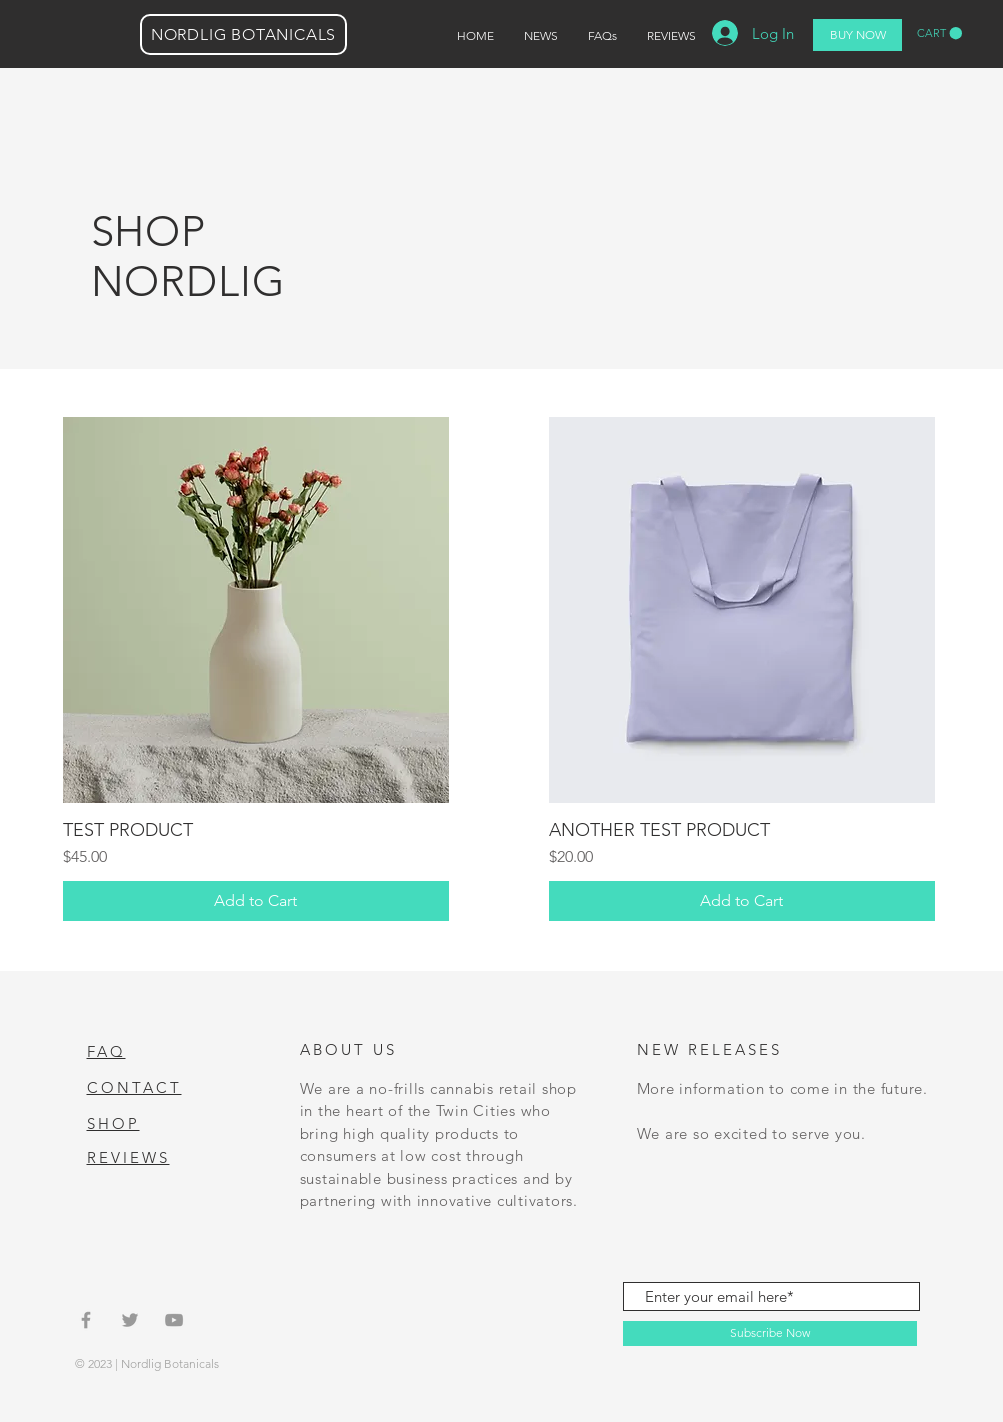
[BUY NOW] (857, 35)
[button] (939, 33)
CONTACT (134, 1087)
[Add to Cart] (256, 901)
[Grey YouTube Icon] (174, 1320)
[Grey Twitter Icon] (130, 1320)
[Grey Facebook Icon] (86, 1320)
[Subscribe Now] (770, 1333)
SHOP (113, 1123)
